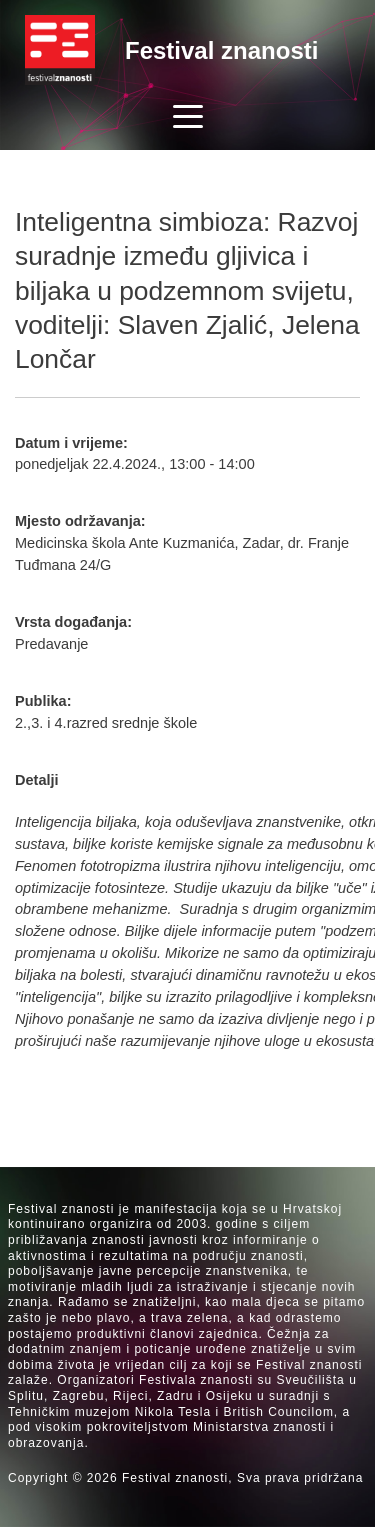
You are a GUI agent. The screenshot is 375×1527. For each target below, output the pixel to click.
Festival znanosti (221, 50)
